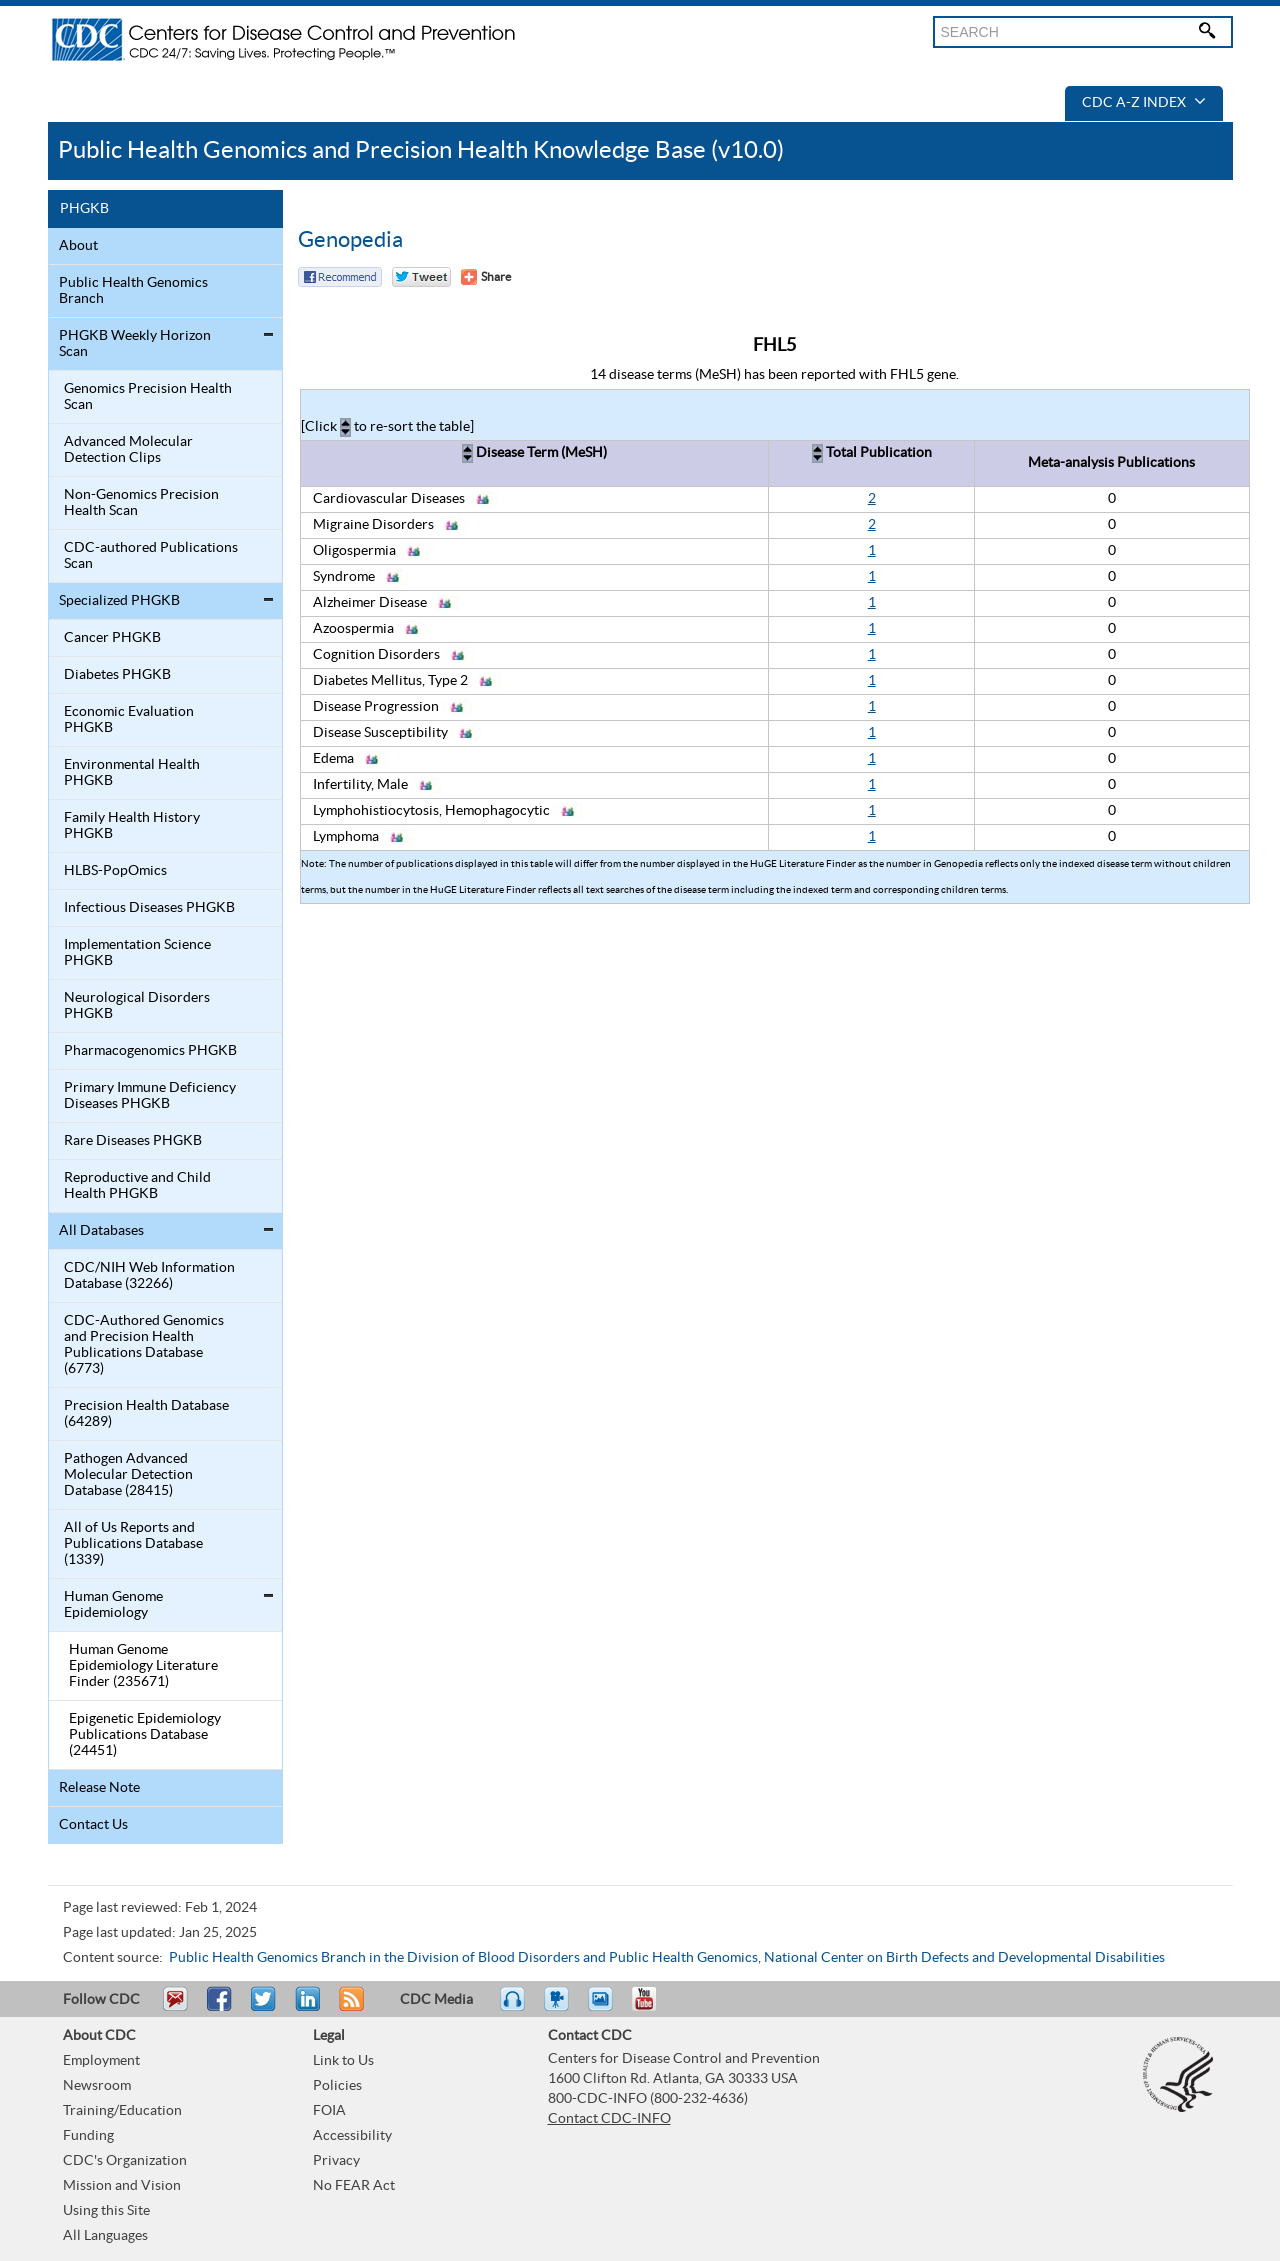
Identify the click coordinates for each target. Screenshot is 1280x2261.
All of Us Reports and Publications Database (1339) (133, 1544)
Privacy (336, 2161)
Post (305, 2008)
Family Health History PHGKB (132, 826)
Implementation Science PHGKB (137, 953)
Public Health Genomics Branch (133, 291)
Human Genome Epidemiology (113, 1605)
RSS (349, 2008)
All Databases (101, 1231)
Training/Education (122, 2111)
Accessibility (352, 2136)
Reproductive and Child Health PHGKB (137, 1186)
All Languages (105, 2236)
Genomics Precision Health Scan (148, 397)
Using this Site (106, 2211)
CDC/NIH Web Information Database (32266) (149, 1276)
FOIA (329, 2111)
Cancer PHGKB (112, 638)
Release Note (99, 1788)
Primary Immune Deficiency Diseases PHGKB (150, 1096)
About (78, 246)
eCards (605, 2008)
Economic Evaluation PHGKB (129, 720)
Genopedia (350, 240)
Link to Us (343, 2061)
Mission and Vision (122, 2186)
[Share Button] (486, 277)
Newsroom (97, 2086)
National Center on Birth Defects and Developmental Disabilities (964, 1958)
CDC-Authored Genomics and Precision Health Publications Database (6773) (144, 1345)
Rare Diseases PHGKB (133, 1141)
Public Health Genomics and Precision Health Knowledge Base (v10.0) (421, 150)
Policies (337, 2086)
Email (175, 2008)
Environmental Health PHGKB (132, 773)
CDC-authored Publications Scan (151, 556)
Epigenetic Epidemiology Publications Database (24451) (145, 1735)
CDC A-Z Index (1144, 103)
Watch (559, 2008)
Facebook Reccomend (340, 277)
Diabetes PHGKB (117, 675)
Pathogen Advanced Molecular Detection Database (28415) (128, 1475)
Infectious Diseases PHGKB (149, 908)
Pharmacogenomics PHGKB (150, 1051)
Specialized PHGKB (119, 601)
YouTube (654, 2008)
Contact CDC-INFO (609, 2119)
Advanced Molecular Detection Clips (128, 450)
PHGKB (84, 209)
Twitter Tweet (421, 277)
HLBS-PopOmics (115, 871)
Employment (101, 2061)
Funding (88, 2136)
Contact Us (93, 1825)
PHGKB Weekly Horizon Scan (135, 344)
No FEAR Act (354, 2186)
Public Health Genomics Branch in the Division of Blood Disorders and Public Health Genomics (463, 1958)
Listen (513, 2008)
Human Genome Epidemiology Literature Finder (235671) (143, 1666)
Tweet (264, 2008)
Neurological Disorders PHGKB (137, 1006)
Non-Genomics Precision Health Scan (141, 503)
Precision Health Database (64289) (146, 1414)
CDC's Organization (125, 2161)
